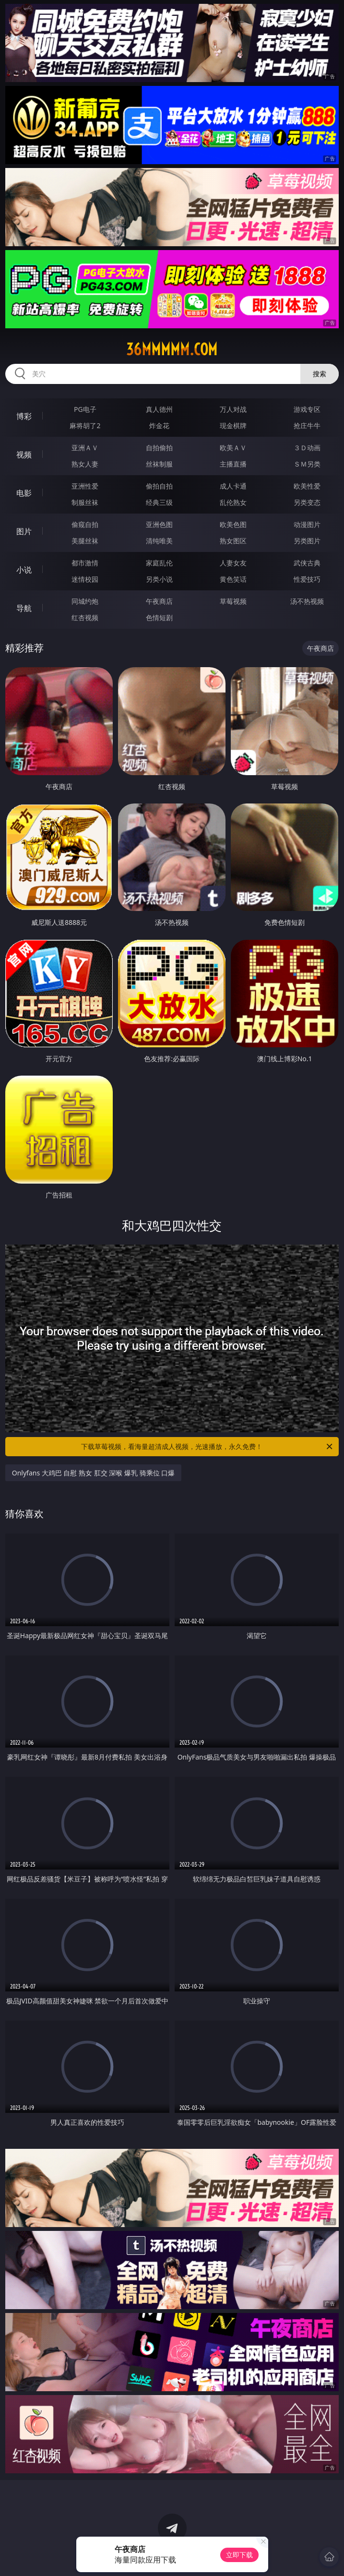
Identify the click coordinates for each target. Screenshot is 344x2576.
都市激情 (84, 562)
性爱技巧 (307, 579)
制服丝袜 (84, 502)
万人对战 (233, 409)
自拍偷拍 (159, 447)
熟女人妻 (84, 463)
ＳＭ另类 (307, 463)
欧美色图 (233, 524)
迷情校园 (84, 579)
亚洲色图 (159, 524)
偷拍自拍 (159, 486)
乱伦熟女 (233, 502)
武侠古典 (307, 562)
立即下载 (239, 2554)
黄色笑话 (233, 579)
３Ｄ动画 (307, 447)
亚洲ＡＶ (84, 447)
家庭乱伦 (159, 562)
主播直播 (233, 463)
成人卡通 (233, 486)
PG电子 (85, 409)
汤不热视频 (307, 601)
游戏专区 (307, 409)
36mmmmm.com (171, 349)
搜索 (319, 373)
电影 (24, 493)
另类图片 (307, 540)
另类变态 (307, 502)
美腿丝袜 (84, 540)
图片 (24, 531)
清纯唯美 (159, 540)
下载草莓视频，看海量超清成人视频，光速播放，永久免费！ (207, 1446)
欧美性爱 (307, 486)
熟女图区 (233, 540)
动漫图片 (307, 524)
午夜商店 (159, 601)
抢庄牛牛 (307, 425)
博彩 (24, 416)
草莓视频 (233, 601)
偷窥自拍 (84, 524)
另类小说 (159, 579)
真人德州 (159, 409)
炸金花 (159, 425)
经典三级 (159, 502)
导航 (24, 608)
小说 (24, 569)
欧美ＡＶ (233, 447)
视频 (24, 454)
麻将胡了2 (85, 425)
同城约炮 (84, 601)
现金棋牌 (233, 425)
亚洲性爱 (84, 486)
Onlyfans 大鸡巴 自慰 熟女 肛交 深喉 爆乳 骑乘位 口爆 (93, 1472)
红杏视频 (84, 617)
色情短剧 (159, 617)
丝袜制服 (159, 463)
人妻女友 (233, 562)
